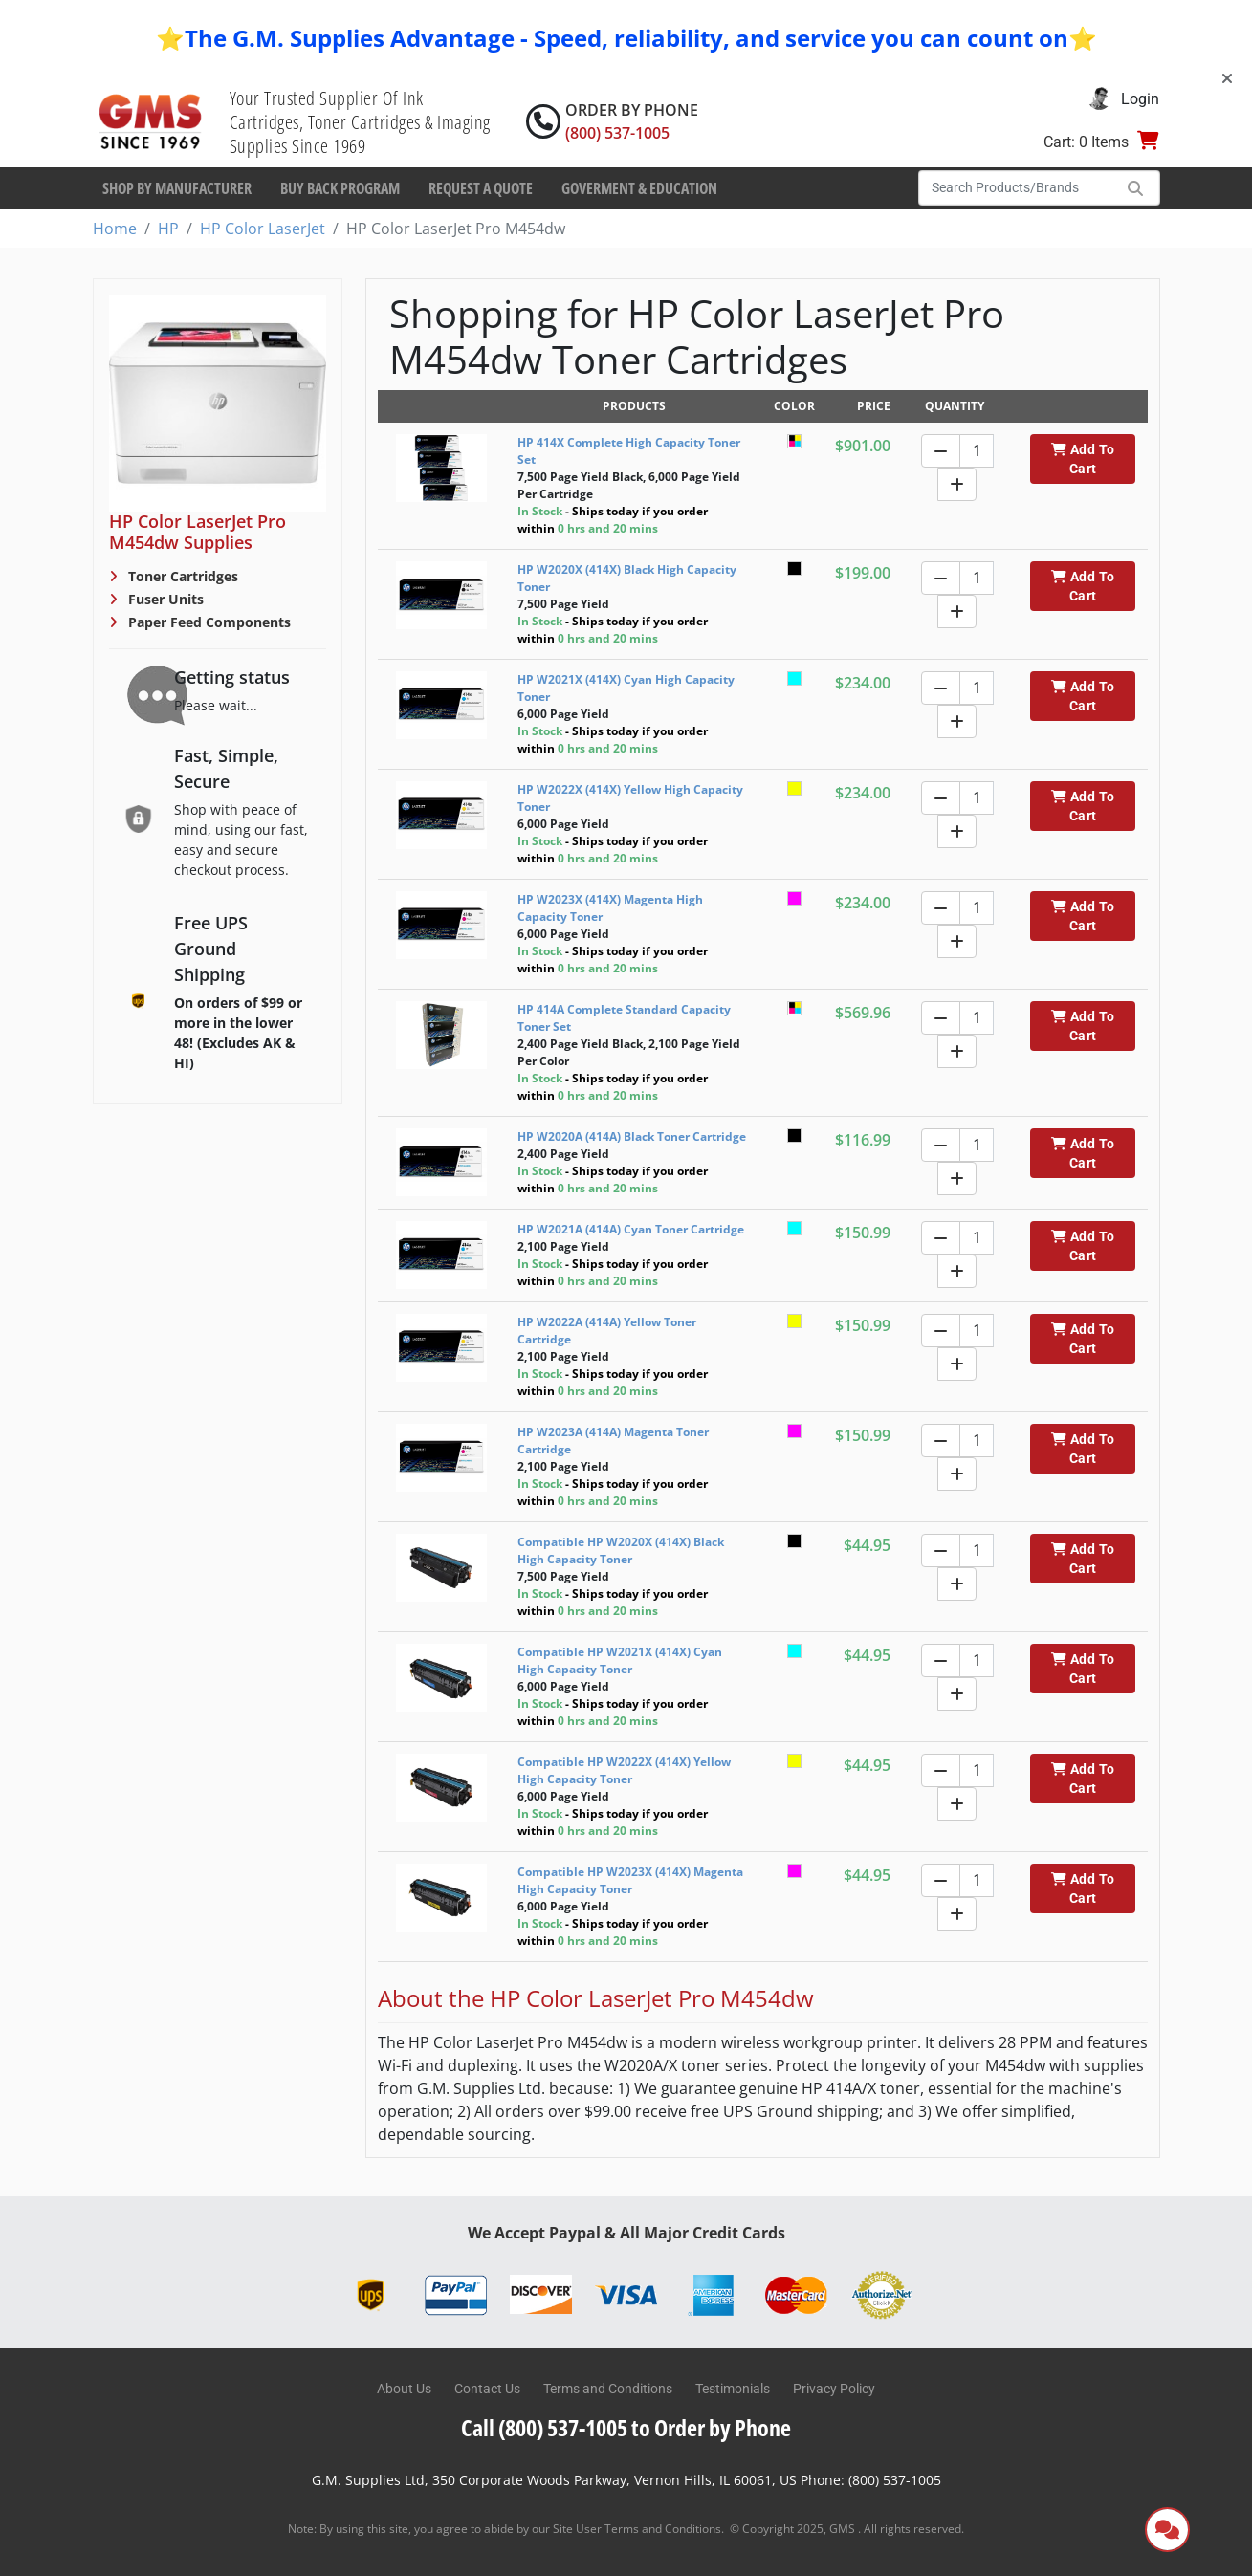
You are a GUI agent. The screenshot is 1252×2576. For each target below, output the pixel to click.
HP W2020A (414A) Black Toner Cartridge (631, 1136)
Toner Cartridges (181, 576)
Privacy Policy (834, 2388)
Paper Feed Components (207, 622)
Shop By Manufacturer (177, 188)
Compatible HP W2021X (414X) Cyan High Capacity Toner (619, 1660)
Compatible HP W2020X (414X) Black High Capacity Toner (620, 1550)
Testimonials (732, 2388)
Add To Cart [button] (1083, 459)
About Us (404, 2388)
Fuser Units (164, 599)
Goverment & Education (639, 188)
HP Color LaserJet (262, 228)
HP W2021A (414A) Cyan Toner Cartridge (630, 1229)
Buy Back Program (340, 188)
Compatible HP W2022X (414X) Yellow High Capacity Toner (624, 1770)
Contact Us (487, 2388)
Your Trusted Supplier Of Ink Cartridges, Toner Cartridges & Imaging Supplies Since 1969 (360, 122)
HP (168, 228)
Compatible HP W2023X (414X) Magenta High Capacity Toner (630, 1880)
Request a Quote (480, 188)
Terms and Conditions (607, 2388)
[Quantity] (976, 451)
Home (115, 228)
